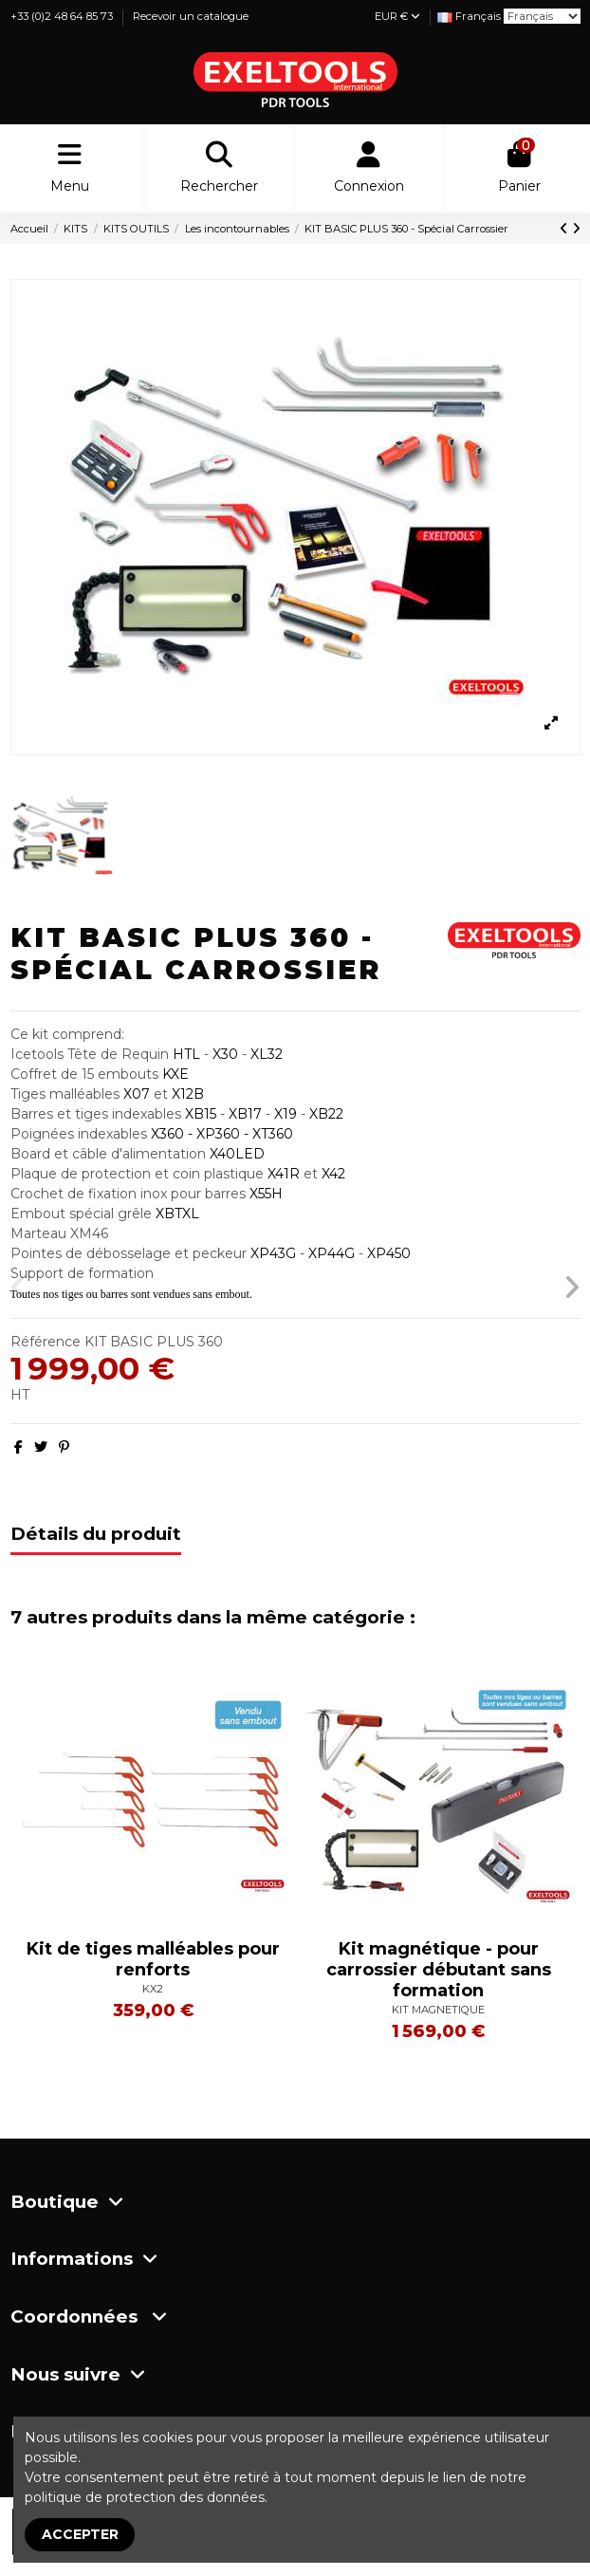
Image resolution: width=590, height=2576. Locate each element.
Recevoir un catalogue (191, 16)
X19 (285, 1113)
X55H (266, 1193)
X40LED (237, 1153)
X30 (223, 1054)
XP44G (331, 1253)
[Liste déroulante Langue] (469, 17)
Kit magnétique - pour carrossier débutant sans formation (438, 1969)
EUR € (397, 16)
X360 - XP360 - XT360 (220, 1133)
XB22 (326, 1113)
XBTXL (177, 1213)
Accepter (80, 2534)
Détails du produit (95, 1534)
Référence (45, 1341)
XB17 (245, 1113)
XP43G (275, 1253)
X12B (188, 1094)
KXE (175, 1074)
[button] (18, 1287)
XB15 (200, 1113)
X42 (333, 1173)
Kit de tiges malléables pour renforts (153, 1959)
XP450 (389, 1253)
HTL (186, 1054)
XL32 (266, 1054)
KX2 (152, 1988)
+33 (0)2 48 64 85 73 (63, 16)
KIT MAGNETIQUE (438, 2009)
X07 (136, 1094)
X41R (283, 1173)
